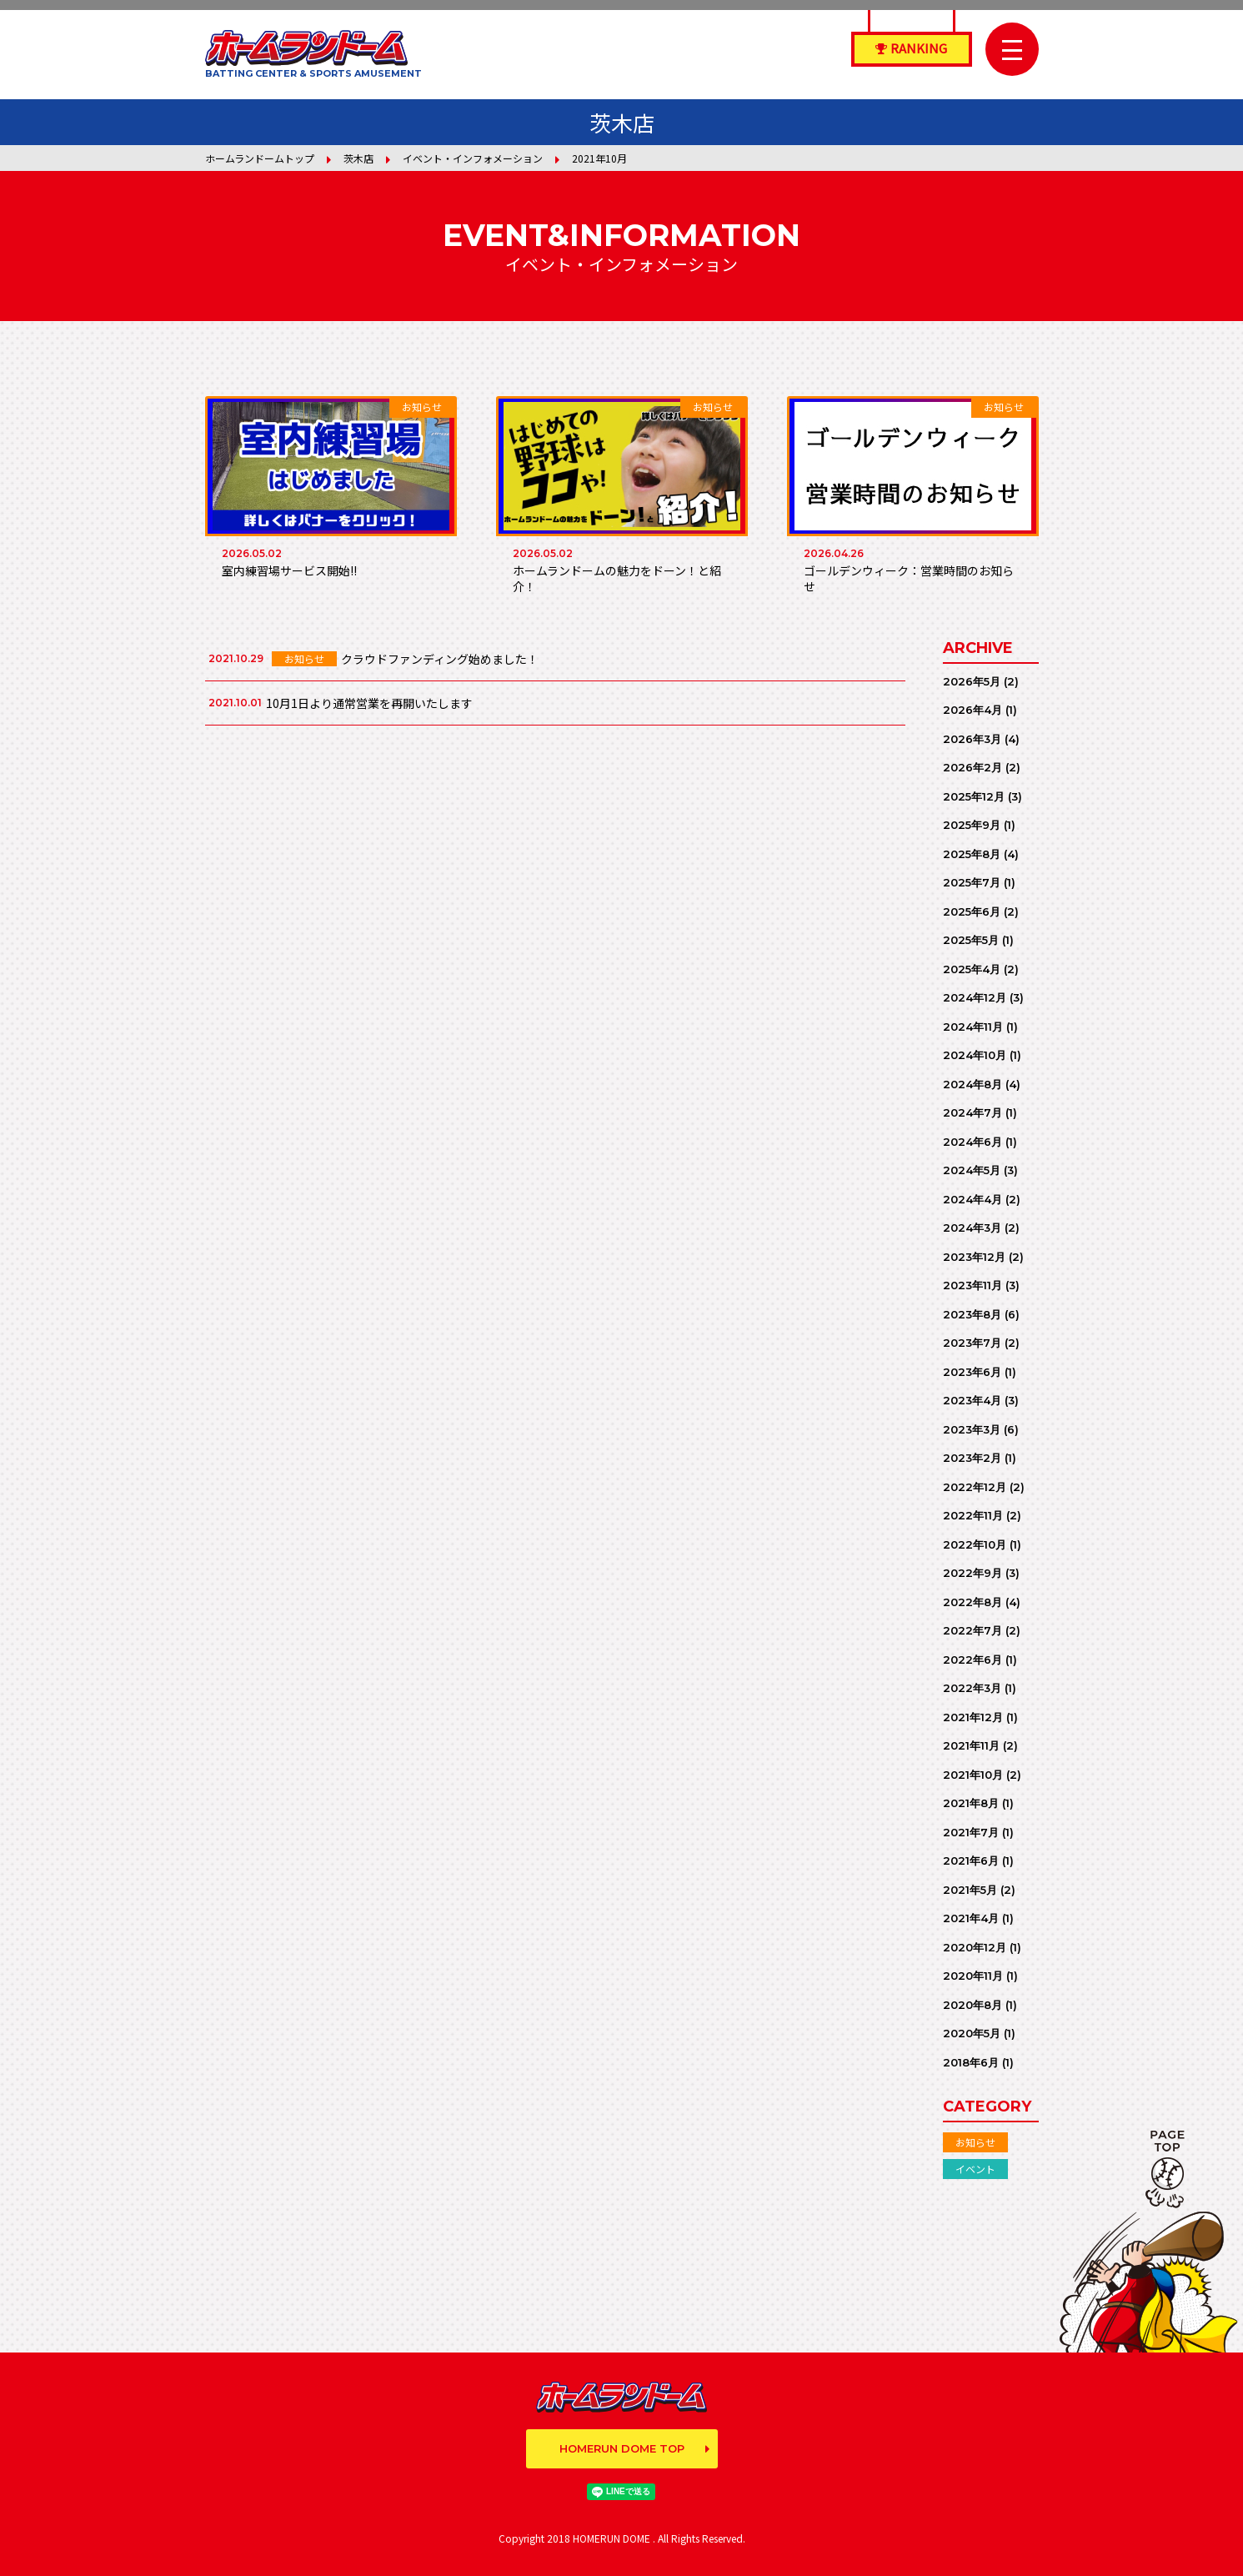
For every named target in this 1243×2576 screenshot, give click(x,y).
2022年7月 (972, 1630)
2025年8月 (971, 854)
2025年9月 (971, 824)
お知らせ (975, 2142)
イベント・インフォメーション (473, 158)
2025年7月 (971, 882)
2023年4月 (972, 1400)
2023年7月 (972, 1342)
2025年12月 (974, 796)
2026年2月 (972, 767)
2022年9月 (972, 1572)
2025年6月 (971, 911)
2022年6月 (972, 1659)
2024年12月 (974, 997)
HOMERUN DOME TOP (621, 2448)
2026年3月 (972, 739)
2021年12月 (973, 1717)
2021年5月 (970, 1889)
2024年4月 (972, 1199)
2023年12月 (974, 1256)
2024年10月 (974, 1055)
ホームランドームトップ (259, 158)
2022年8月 (972, 1602)
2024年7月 (972, 1112)
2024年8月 (972, 1084)
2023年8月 (972, 1314)
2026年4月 (972, 709)
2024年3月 (972, 1227)
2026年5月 (971, 681)
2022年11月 (973, 1515)
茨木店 (358, 158)
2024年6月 (972, 1141)
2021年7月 (971, 1832)
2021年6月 (971, 1860)
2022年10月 (974, 1544)
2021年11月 (971, 1745)
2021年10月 (973, 1774)
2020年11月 (973, 1975)
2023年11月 (972, 1285)
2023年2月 (972, 1457)
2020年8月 (972, 2004)
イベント (975, 2169)
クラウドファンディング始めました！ (440, 658)
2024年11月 (973, 1026)
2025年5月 (971, 940)
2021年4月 (971, 1918)
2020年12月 (974, 1947)
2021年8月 (971, 1803)
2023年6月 (972, 1371)
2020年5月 (971, 2033)
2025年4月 (971, 969)
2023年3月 (971, 1429)
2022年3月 (972, 1688)
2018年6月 (971, 2062)
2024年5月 (971, 1170)
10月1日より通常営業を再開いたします (369, 703)
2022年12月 (974, 1487)
